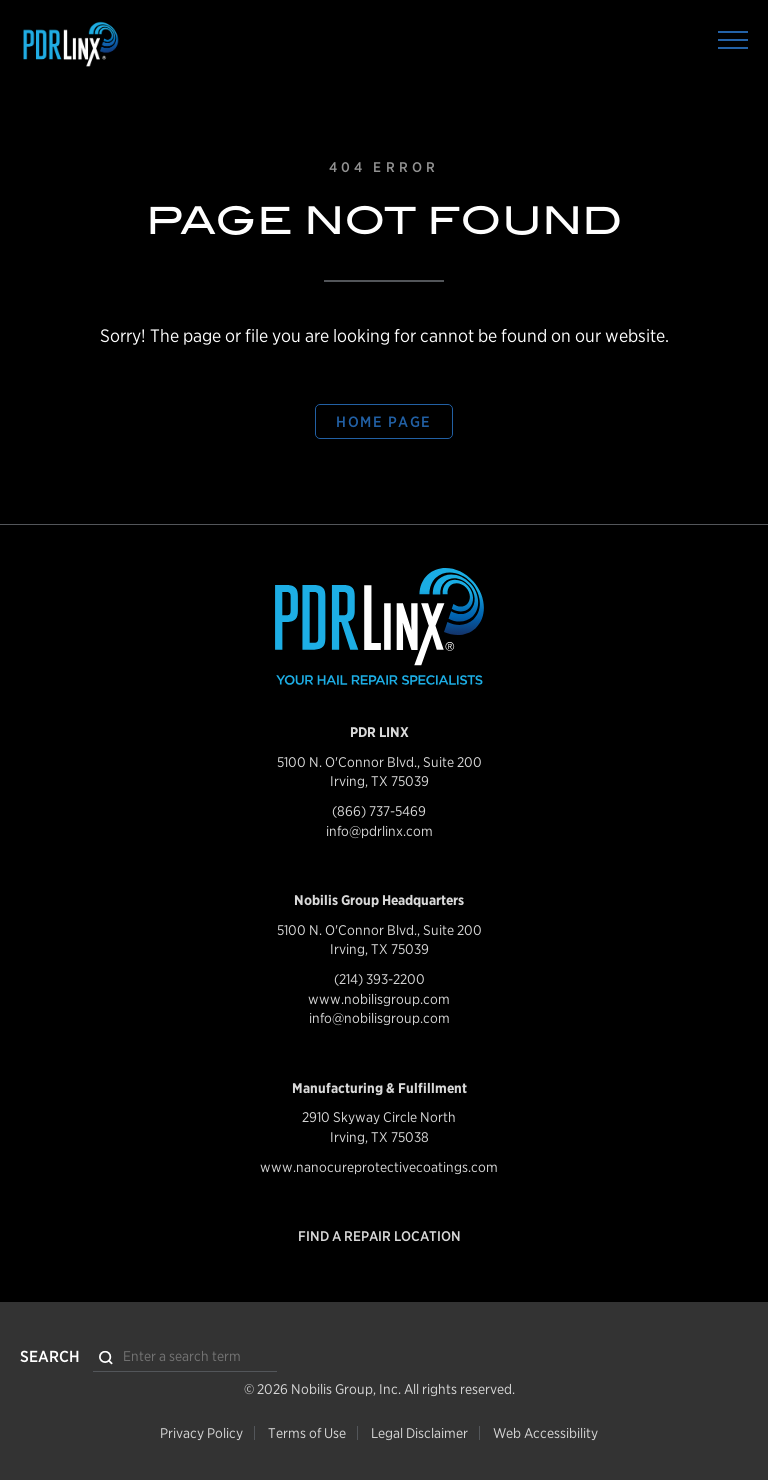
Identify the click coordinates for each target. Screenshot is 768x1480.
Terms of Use (307, 1433)
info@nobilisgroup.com (379, 1018)
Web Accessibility (545, 1433)
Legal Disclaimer (419, 1433)
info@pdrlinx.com (379, 831)
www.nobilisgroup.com (379, 999)
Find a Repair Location (379, 1236)
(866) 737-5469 (379, 811)
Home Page (384, 422)
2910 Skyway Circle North (379, 1117)
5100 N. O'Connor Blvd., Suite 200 (379, 762)
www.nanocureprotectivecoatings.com (379, 1167)
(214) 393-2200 (379, 979)
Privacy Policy (201, 1433)
